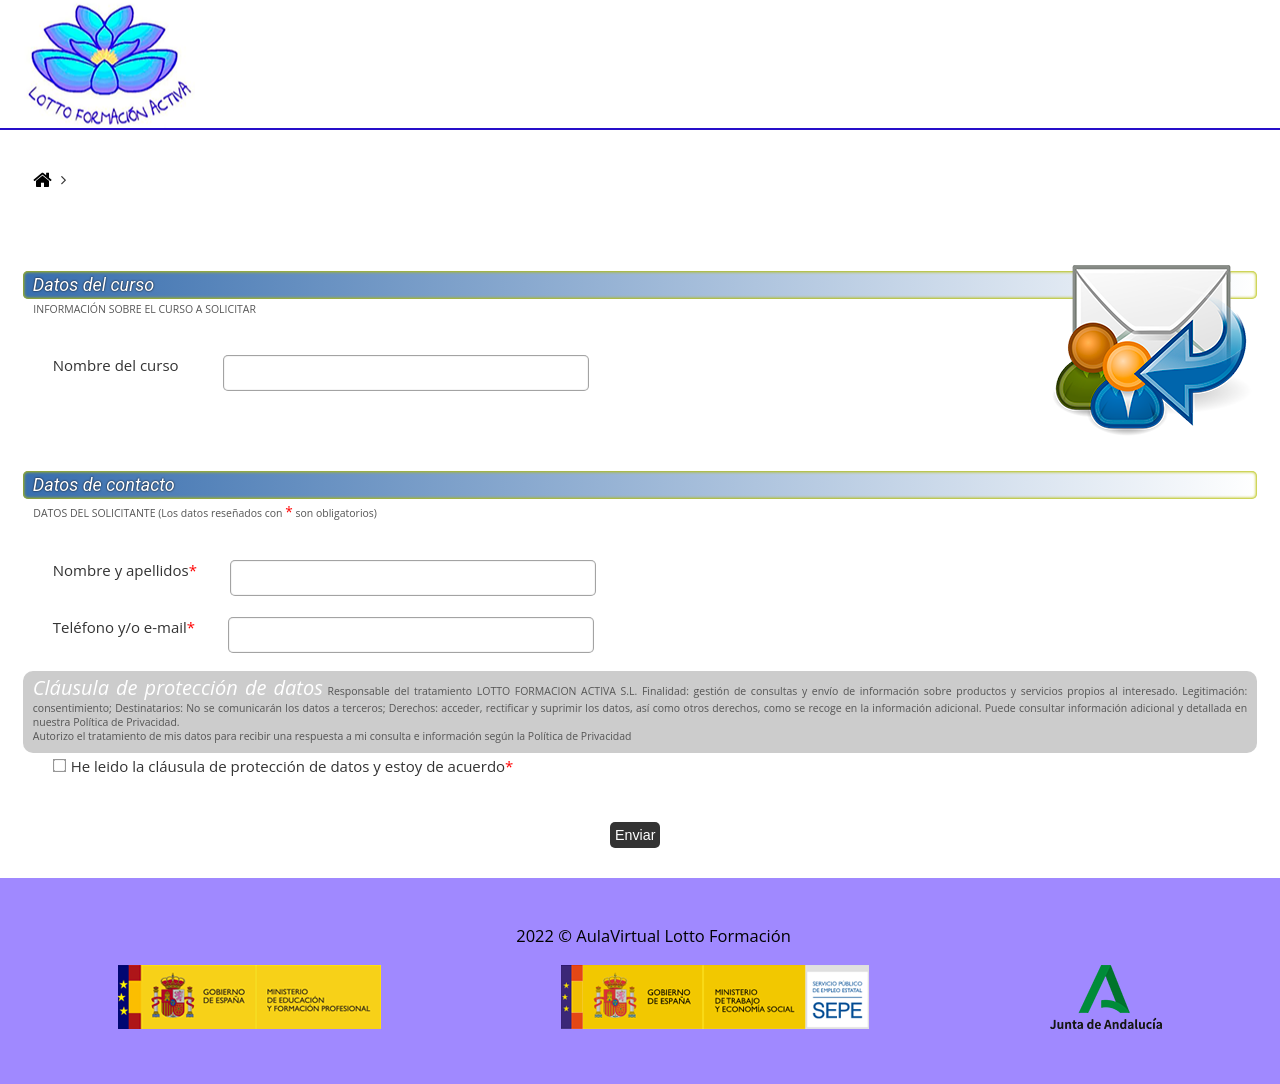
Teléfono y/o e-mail (124, 627)
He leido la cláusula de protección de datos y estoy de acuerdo (292, 766)
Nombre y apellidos (125, 570)
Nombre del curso (116, 365)
